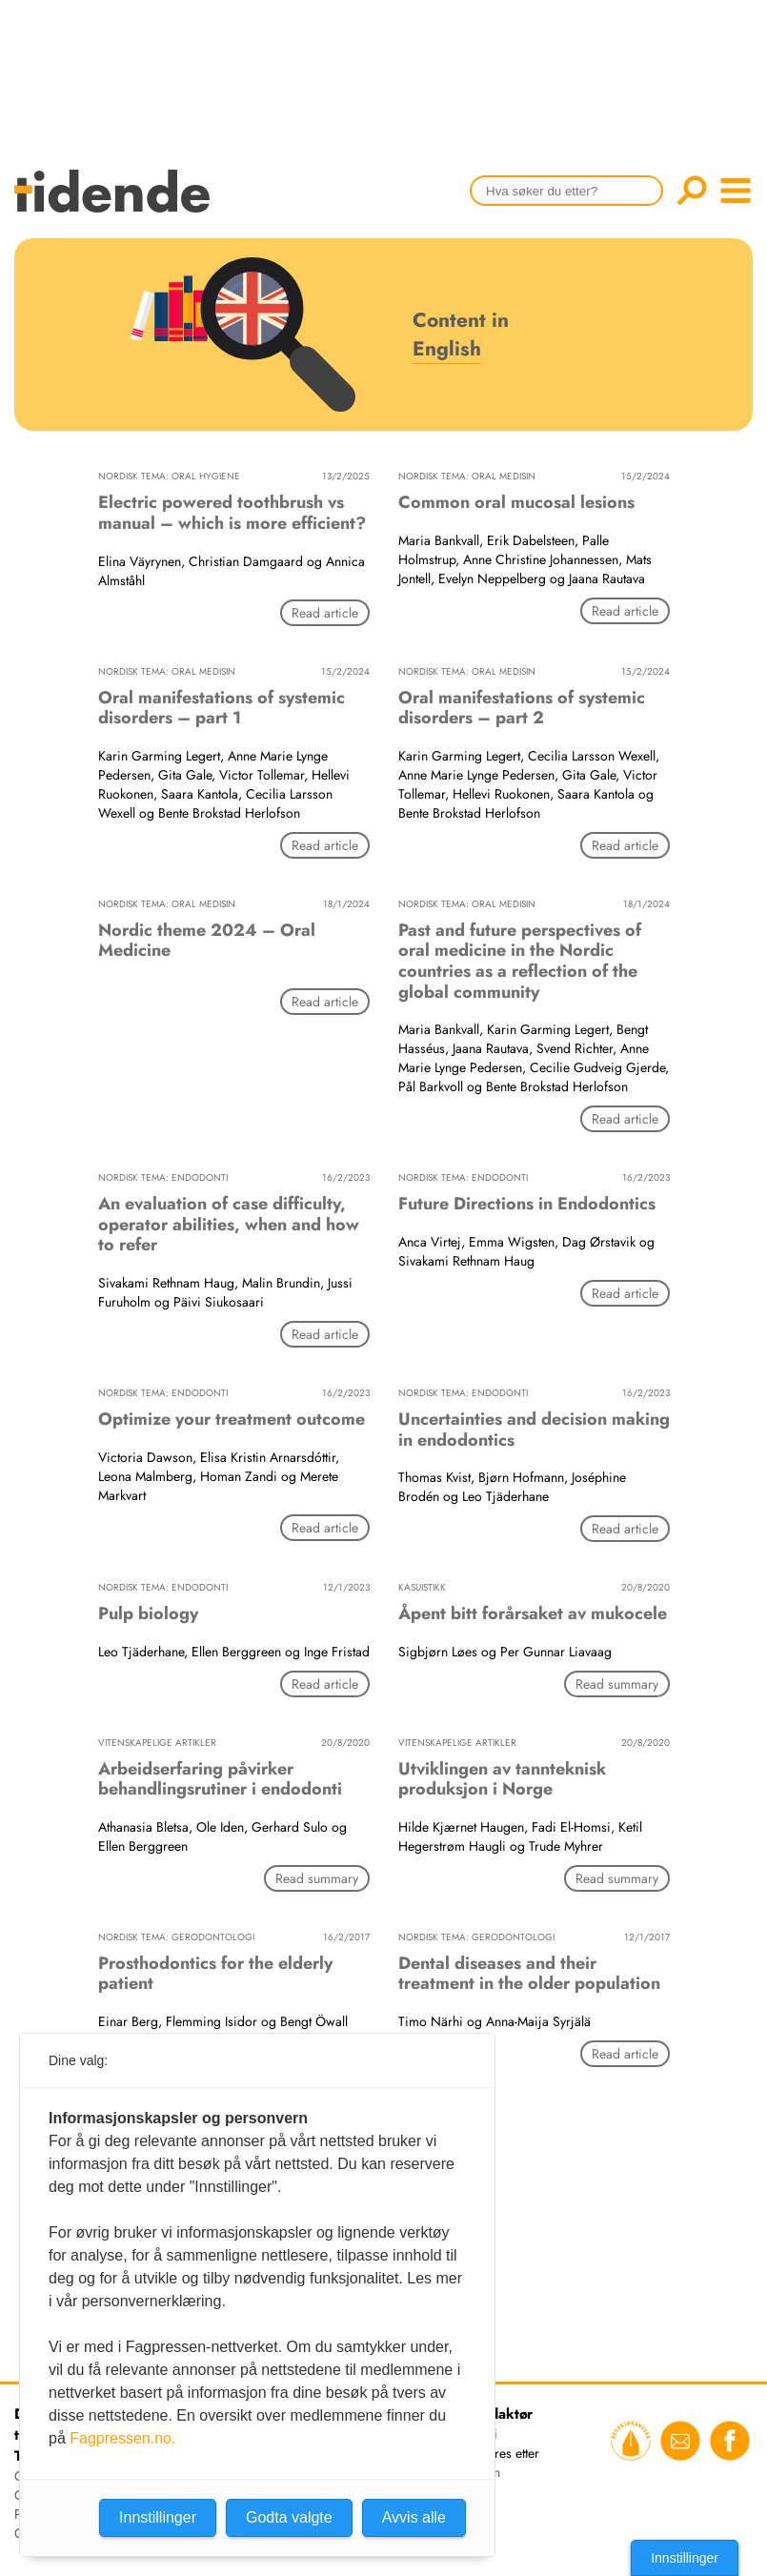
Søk (692, 190)
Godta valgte (289, 2517)
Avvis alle (414, 2517)
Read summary (616, 1684)
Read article (325, 612)
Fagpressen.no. (122, 2438)
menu (735, 190)
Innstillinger (684, 2558)
